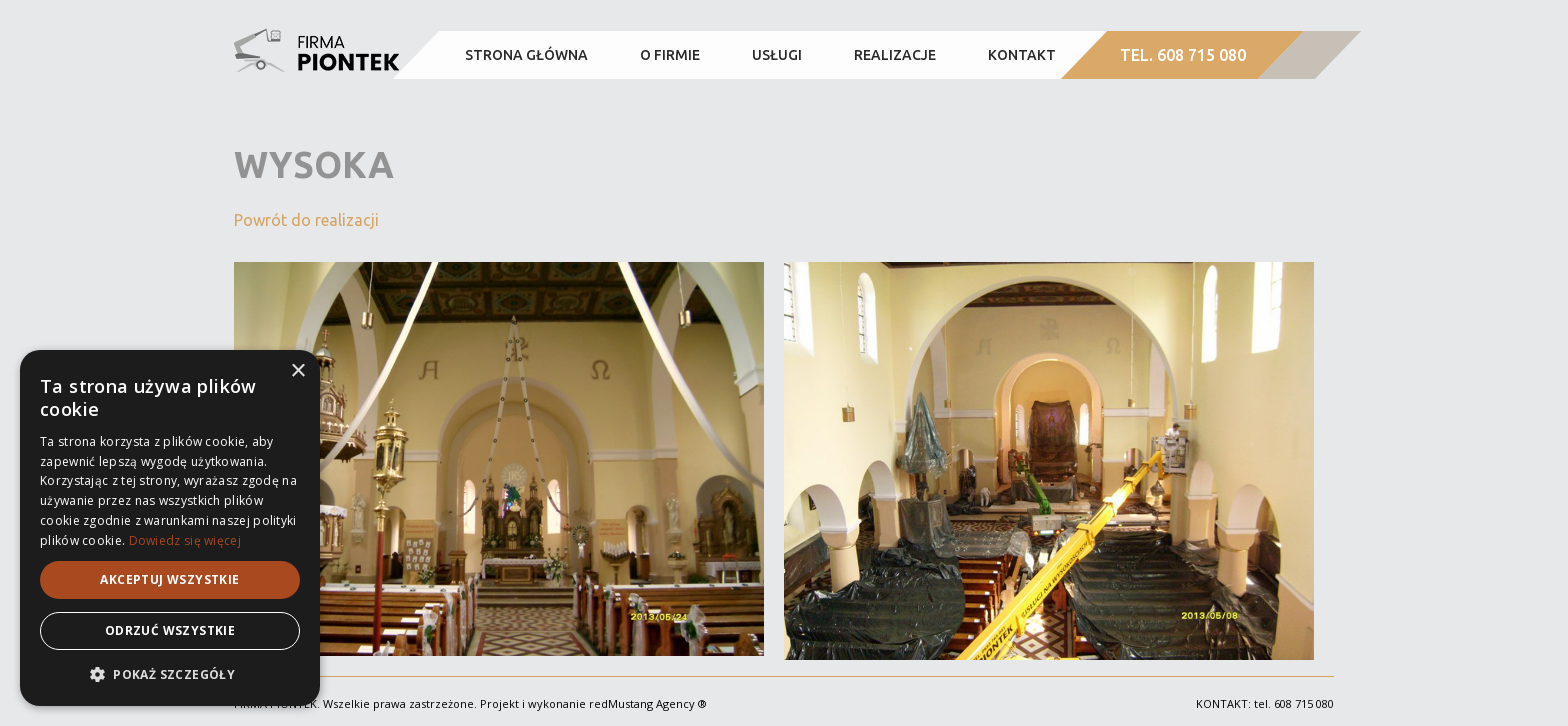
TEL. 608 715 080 (1183, 55)
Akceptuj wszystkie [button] (169, 579)
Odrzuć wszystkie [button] (170, 630)
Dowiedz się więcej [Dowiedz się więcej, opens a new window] (185, 540)
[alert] (170, 528)
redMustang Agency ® (648, 703)
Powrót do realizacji (306, 220)
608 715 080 (1304, 703)
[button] (170, 674)
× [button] (297, 371)
